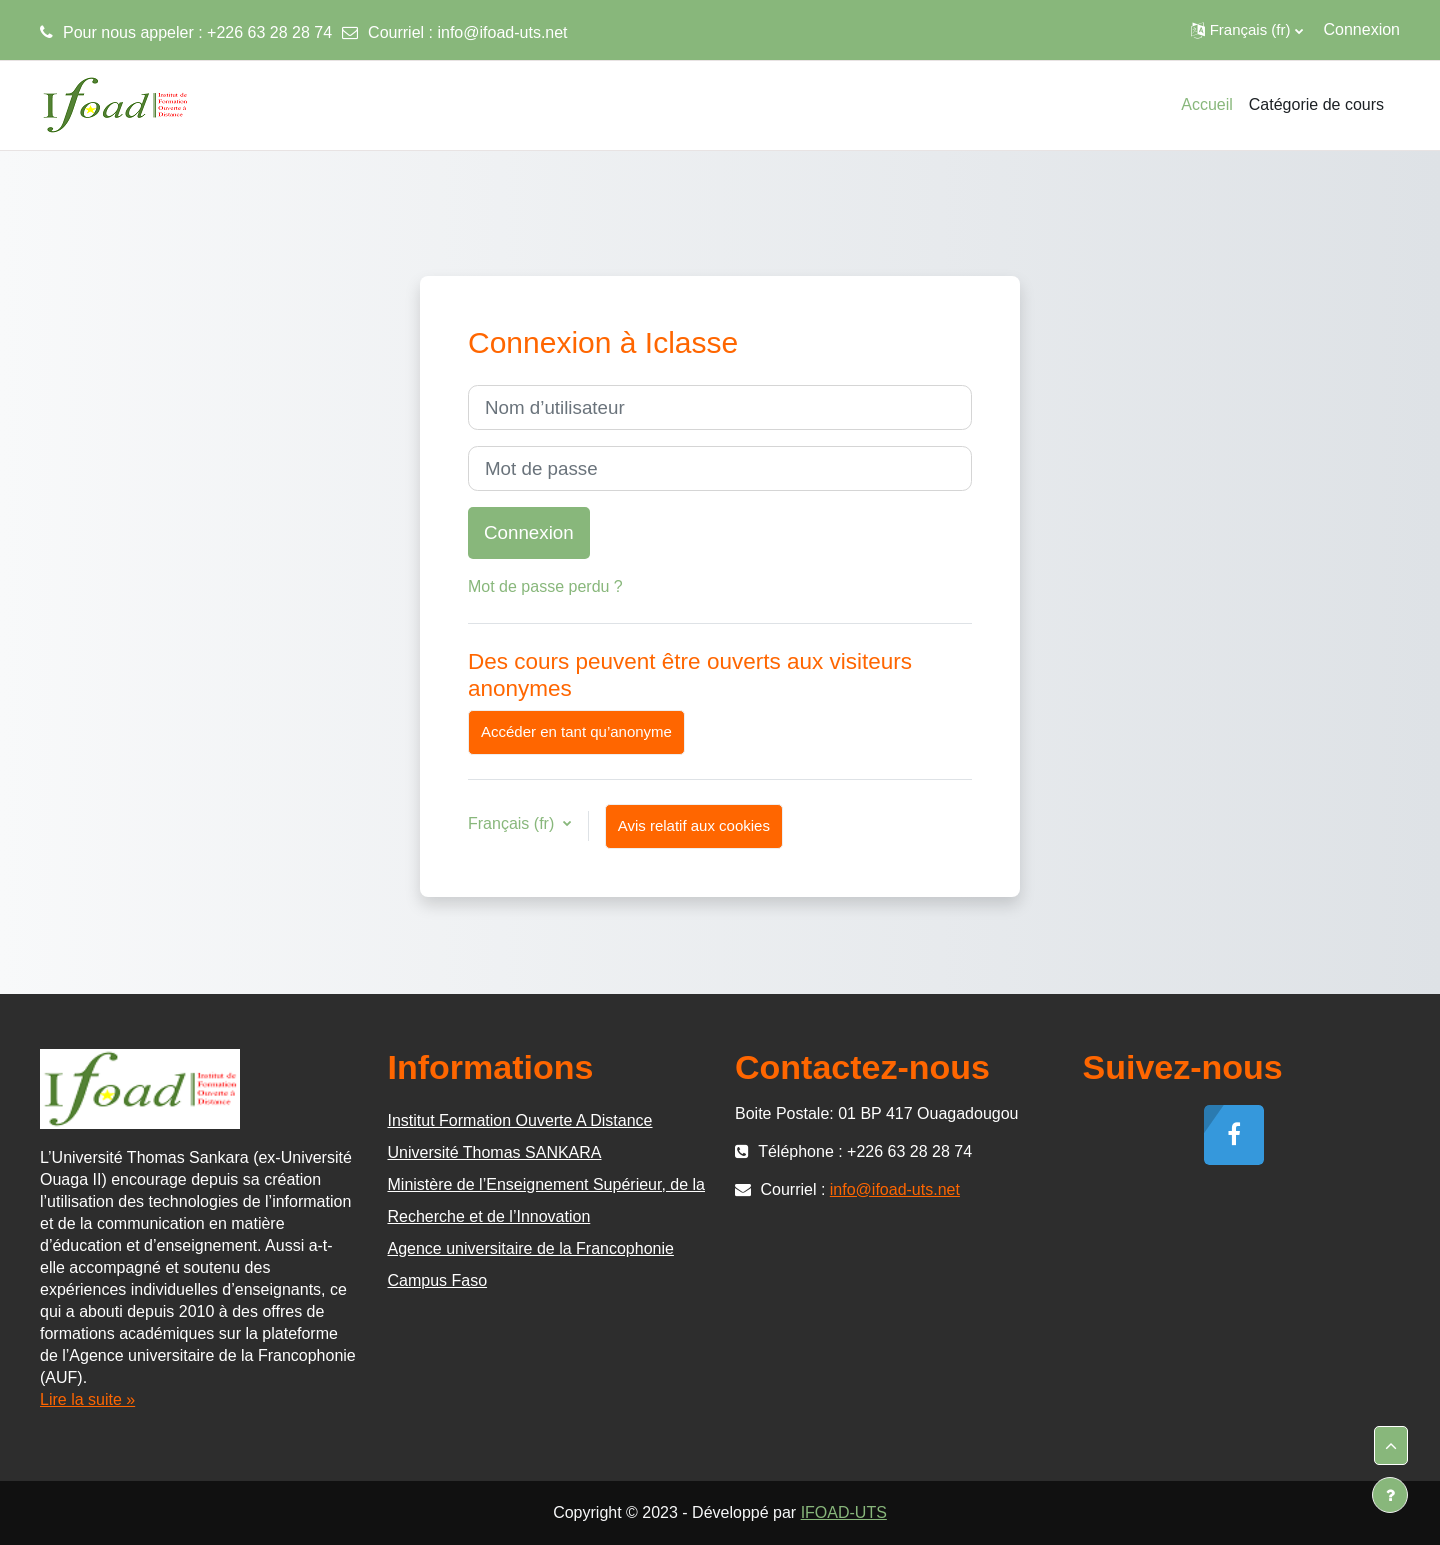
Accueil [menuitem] (1207, 104)
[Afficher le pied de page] (1390, 1495)
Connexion (1362, 29)
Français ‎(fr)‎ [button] (513, 823)
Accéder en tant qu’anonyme (576, 731)
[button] (1247, 30)
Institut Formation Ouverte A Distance (520, 1120)
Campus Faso (438, 1280)
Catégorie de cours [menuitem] (1316, 104)
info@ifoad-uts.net (502, 32)
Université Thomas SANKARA (495, 1152)
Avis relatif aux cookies (694, 825)
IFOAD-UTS (844, 1512)
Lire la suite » (87, 1399)
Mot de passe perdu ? (545, 586)
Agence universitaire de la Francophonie (531, 1248)
